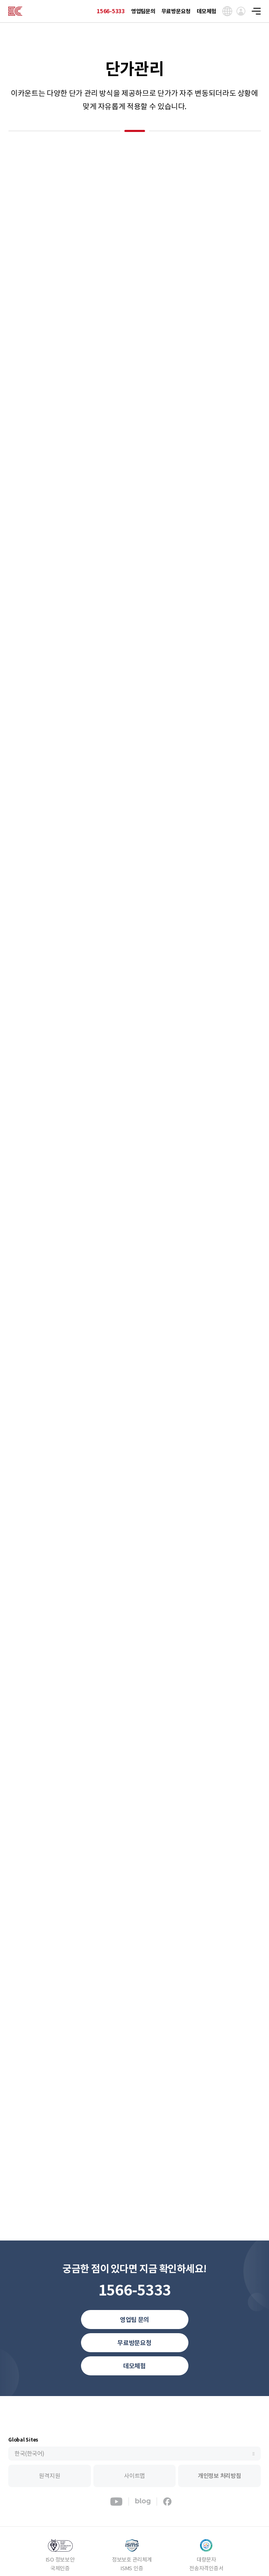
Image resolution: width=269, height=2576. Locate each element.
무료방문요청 (176, 11)
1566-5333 (111, 11)
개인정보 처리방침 (219, 2476)
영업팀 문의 (134, 2320)
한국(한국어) (29, 2453)
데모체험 (206, 11)
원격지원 (49, 2476)
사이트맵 (134, 2476)
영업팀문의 (143, 11)
